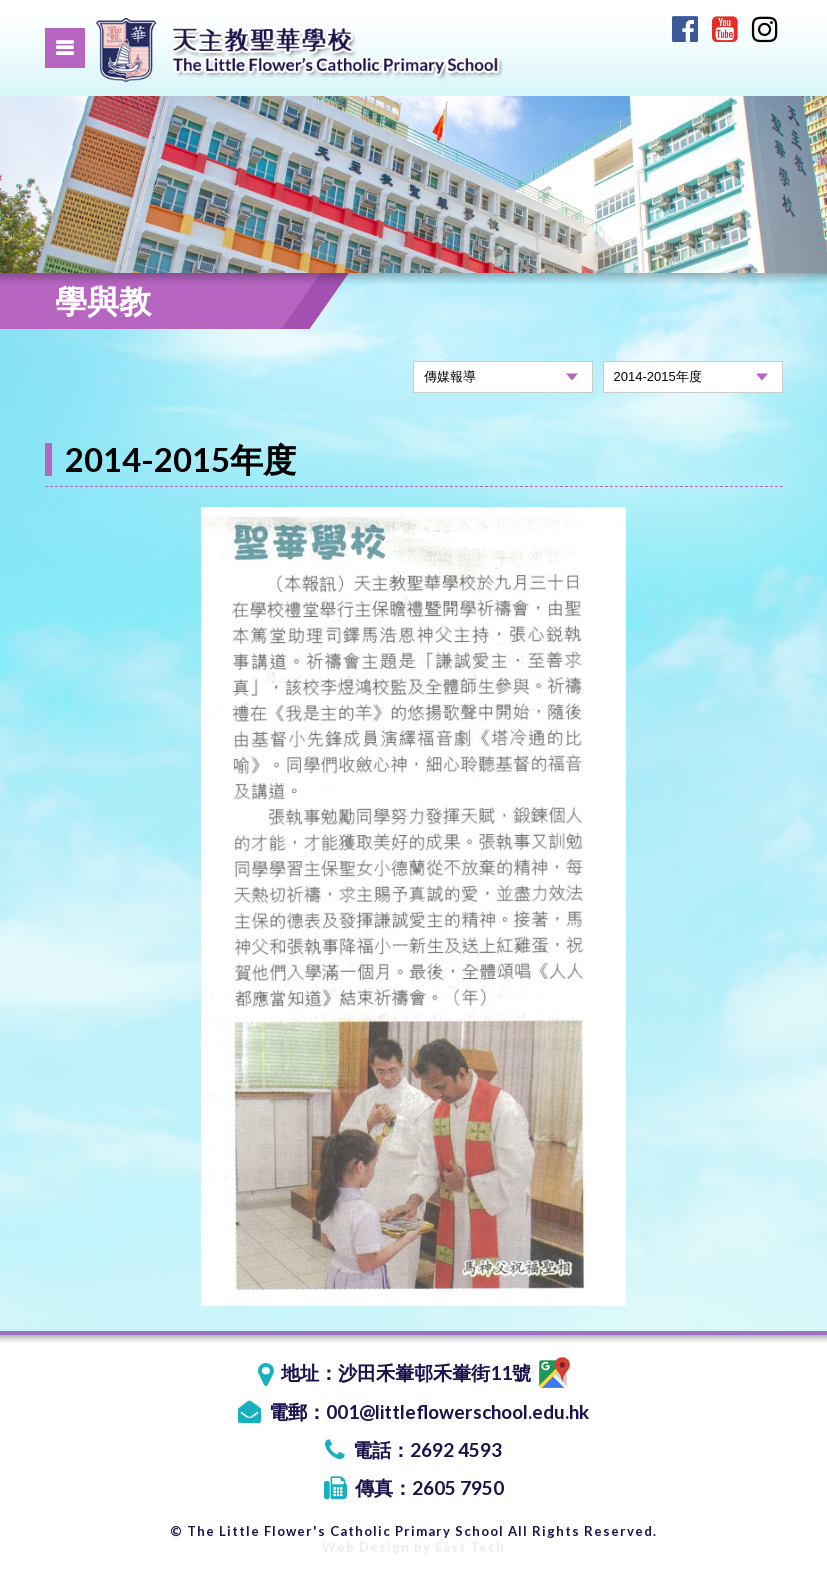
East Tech (470, 1547)
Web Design (366, 1547)
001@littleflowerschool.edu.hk (457, 1411)
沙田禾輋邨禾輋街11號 (454, 1372)
